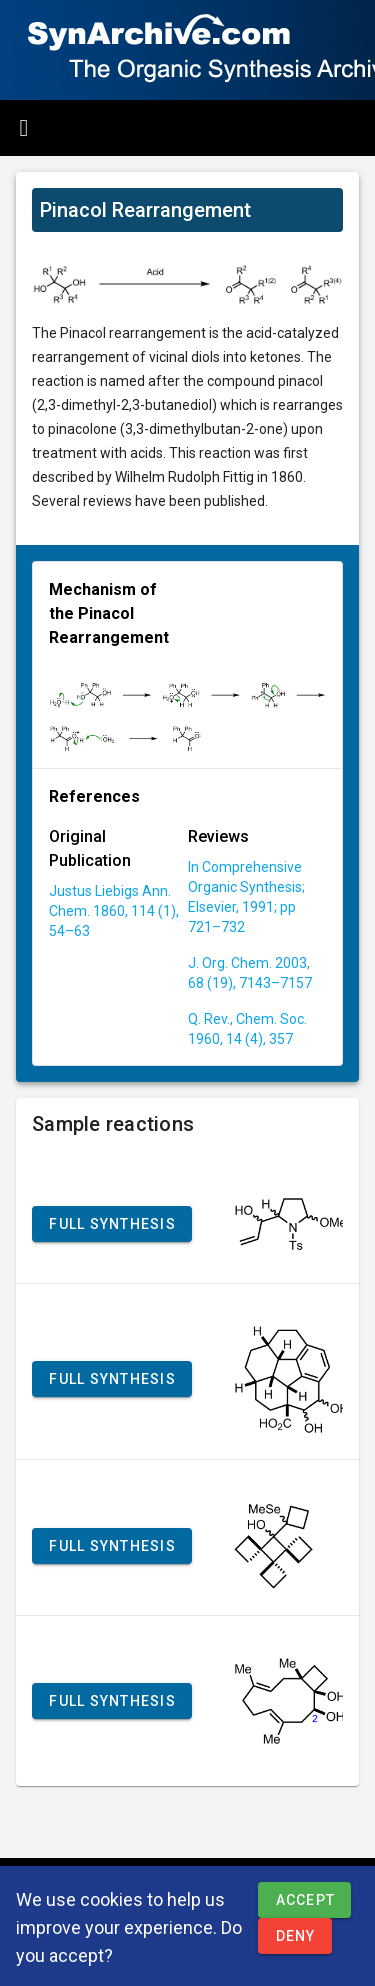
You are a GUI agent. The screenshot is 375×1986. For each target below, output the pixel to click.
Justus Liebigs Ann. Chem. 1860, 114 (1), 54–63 (114, 911)
